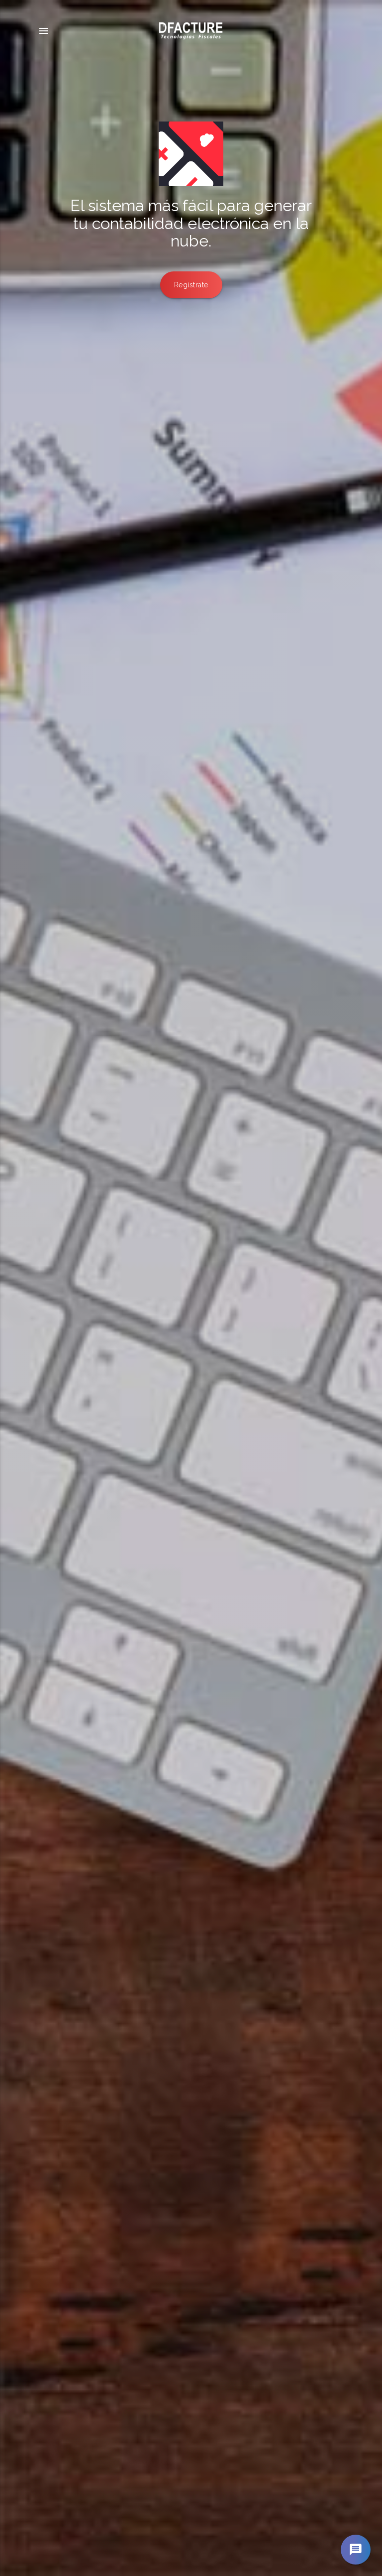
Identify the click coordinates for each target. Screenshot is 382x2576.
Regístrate (191, 285)
